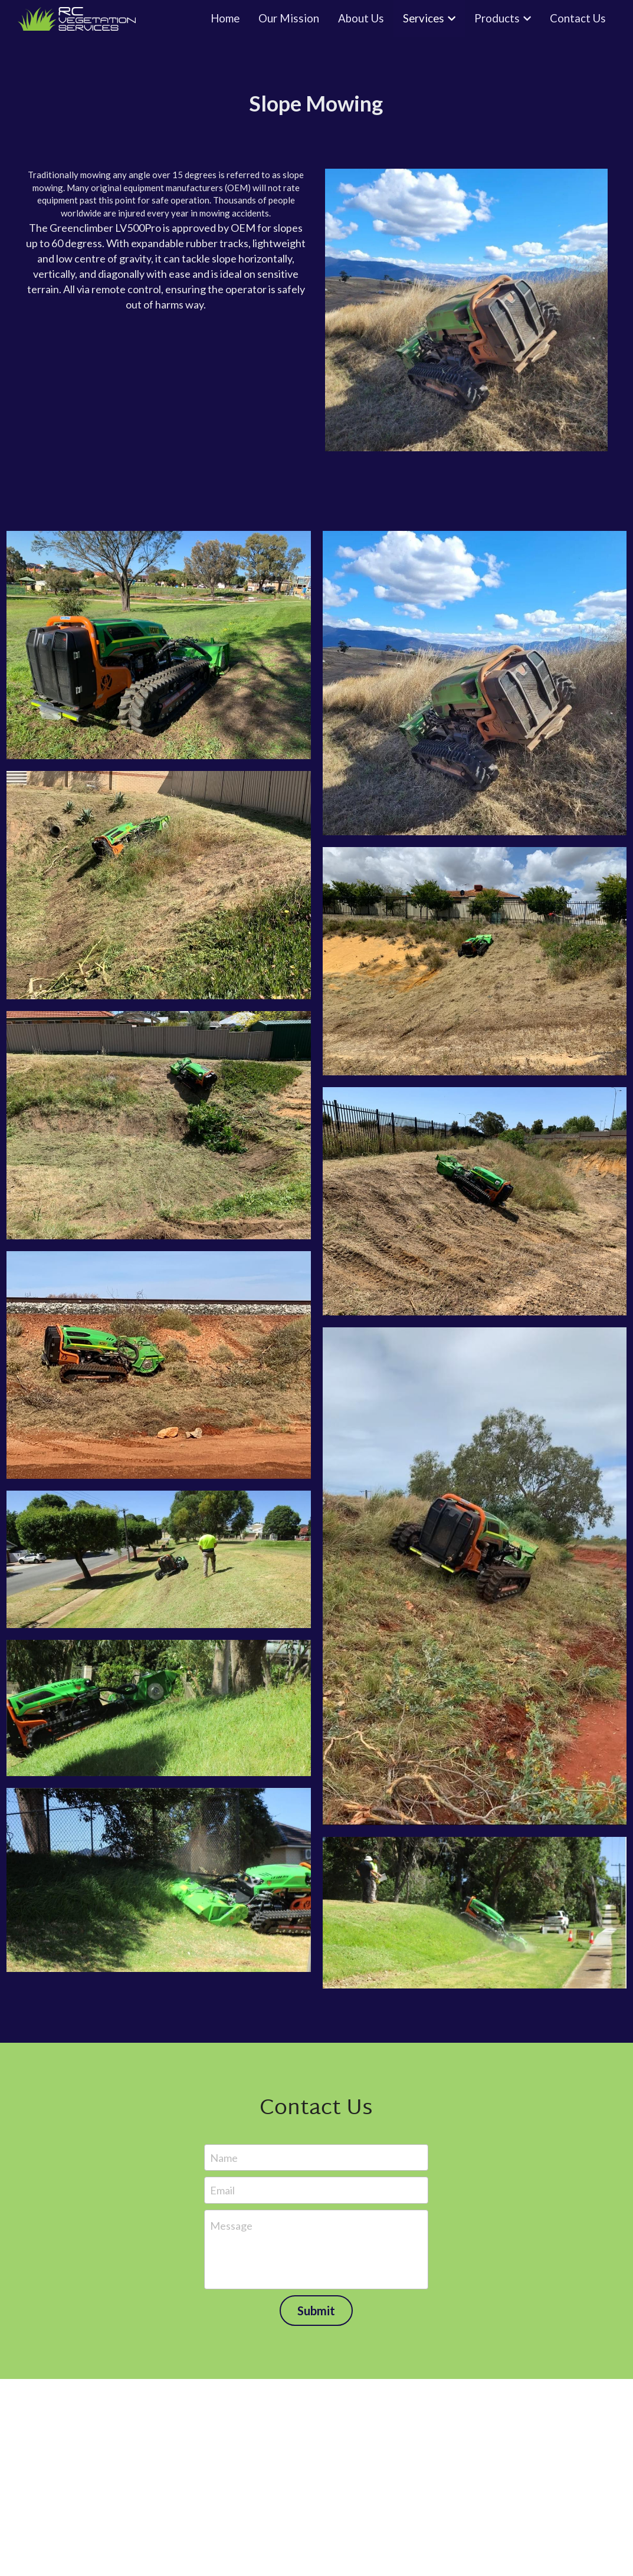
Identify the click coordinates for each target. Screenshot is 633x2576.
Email (222, 2190)
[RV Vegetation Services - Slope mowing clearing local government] (475, 1201)
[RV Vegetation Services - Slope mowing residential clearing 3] (158, 1125)
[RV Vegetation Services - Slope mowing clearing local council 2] (158, 1559)
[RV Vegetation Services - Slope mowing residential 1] (158, 645)
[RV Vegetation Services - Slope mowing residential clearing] (475, 961)
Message (231, 2225)
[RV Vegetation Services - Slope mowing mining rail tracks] (158, 1365)
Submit (316, 2310)
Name (224, 2157)
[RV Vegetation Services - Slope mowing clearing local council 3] (158, 1708)
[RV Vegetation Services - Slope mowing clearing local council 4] (158, 1880)
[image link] (466, 309)
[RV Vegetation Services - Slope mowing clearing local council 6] (475, 1912)
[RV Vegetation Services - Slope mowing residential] (158, 885)
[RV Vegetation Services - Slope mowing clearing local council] (475, 1576)
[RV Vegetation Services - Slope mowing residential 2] (475, 683)
